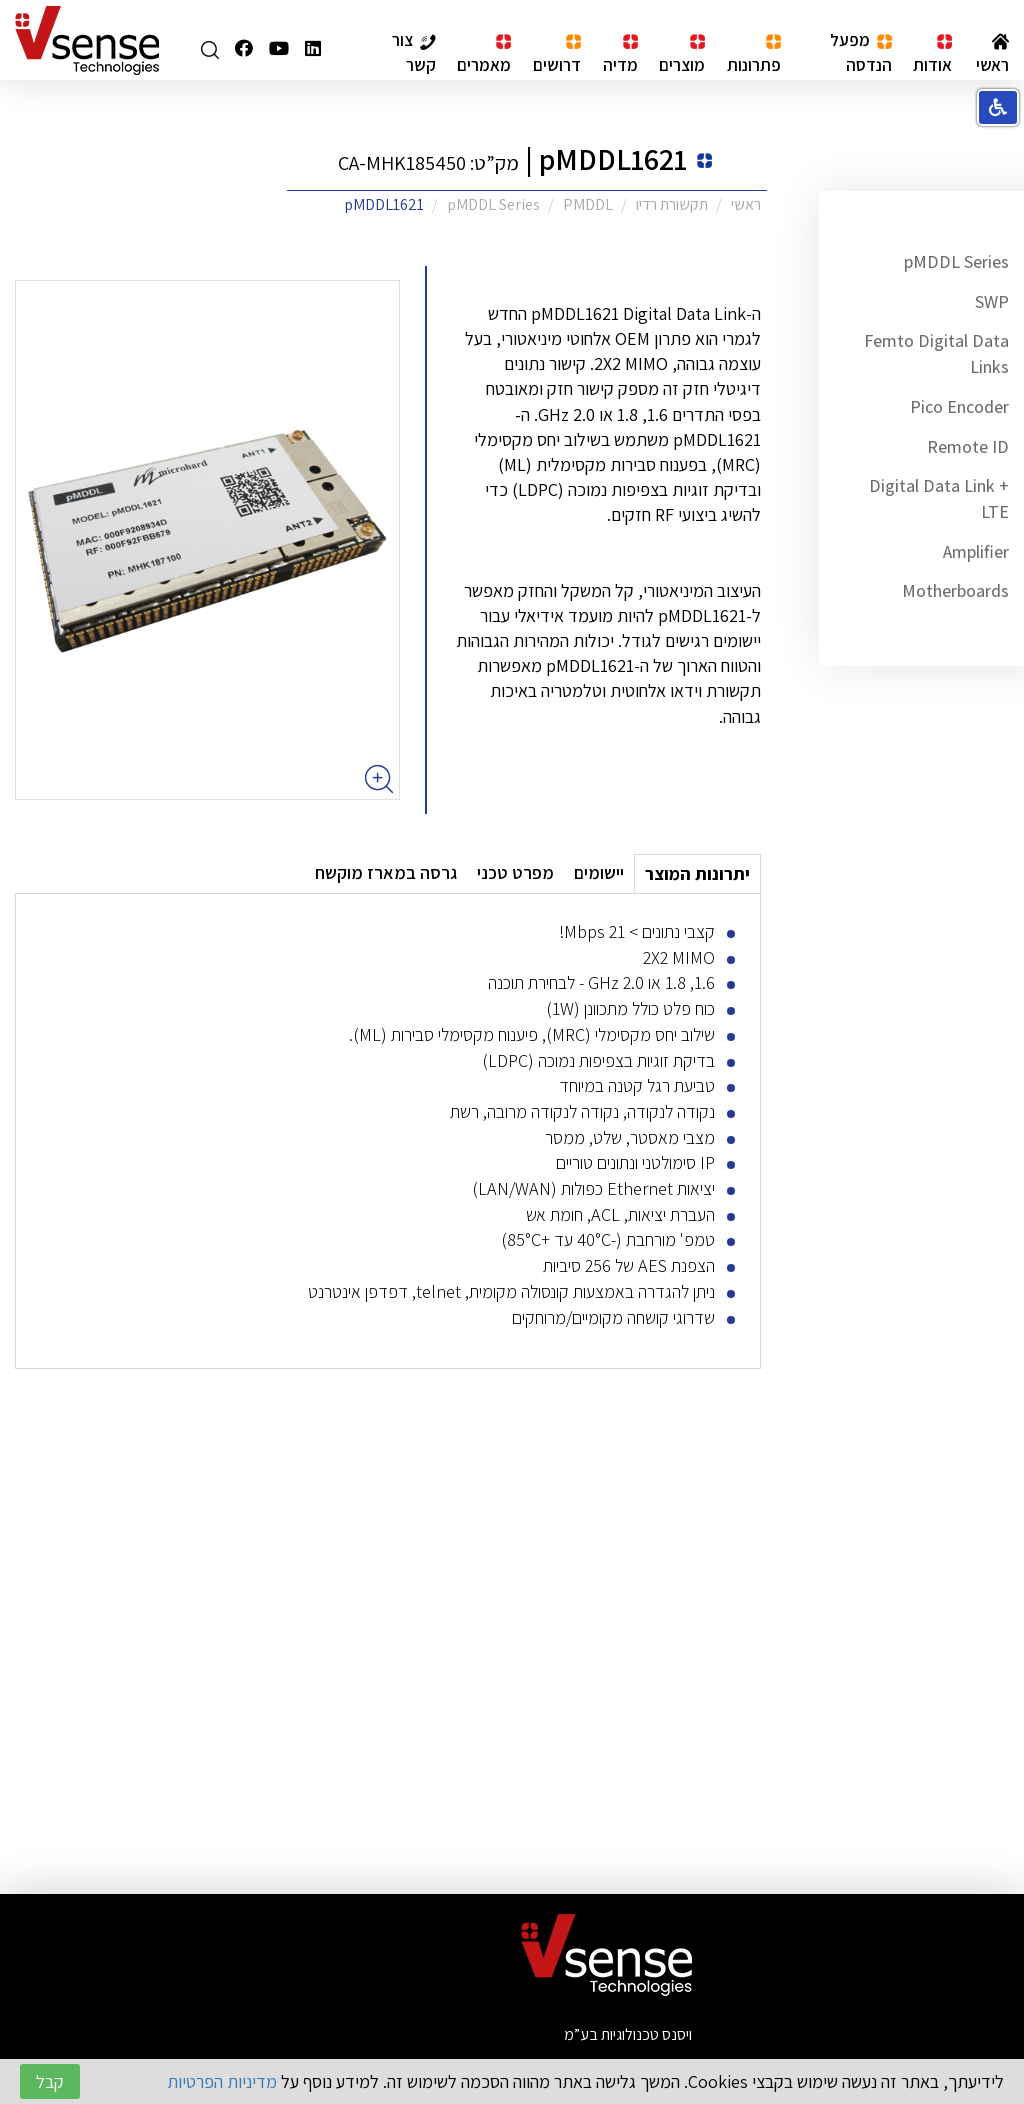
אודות (932, 54)
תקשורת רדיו (672, 204)
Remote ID (968, 446)
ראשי (992, 54)
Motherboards (955, 590)
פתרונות (754, 54)
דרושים (557, 54)
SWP (992, 301)
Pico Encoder (959, 406)
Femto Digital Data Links (936, 353)
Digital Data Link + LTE (939, 498)
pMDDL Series (956, 261)
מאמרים (484, 54)
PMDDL (588, 204)
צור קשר (414, 52)
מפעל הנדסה (861, 52)
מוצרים (682, 54)
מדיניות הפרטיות (222, 2081)
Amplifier (976, 551)
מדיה (620, 54)
